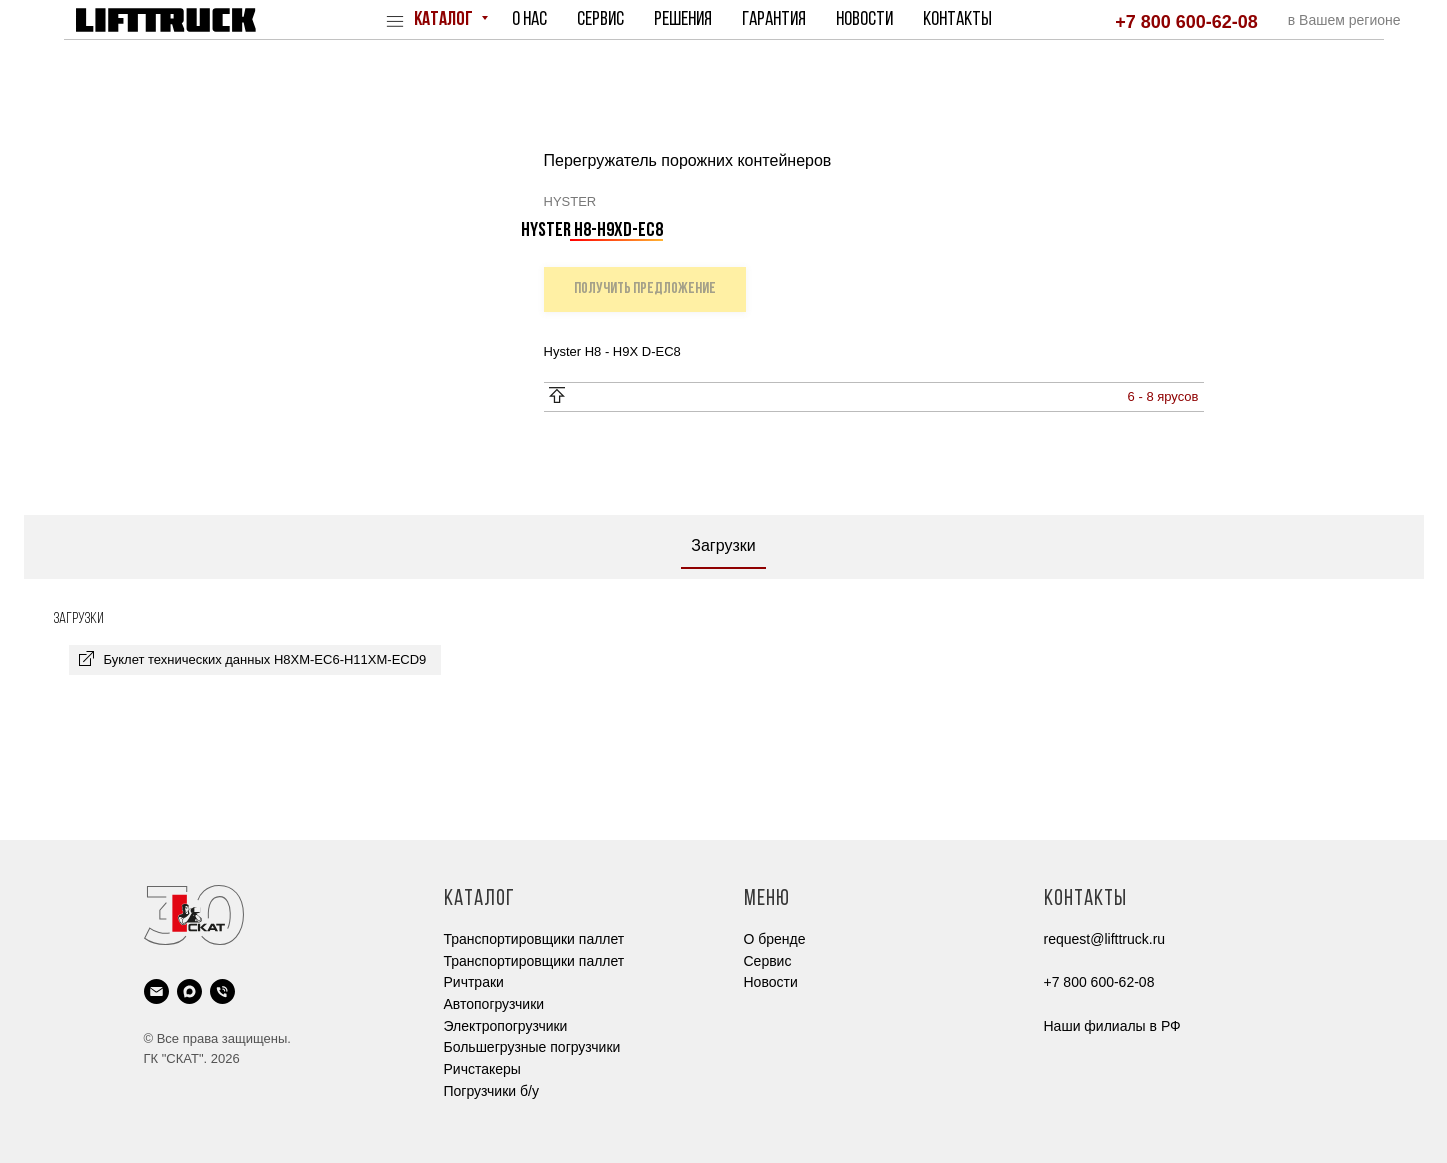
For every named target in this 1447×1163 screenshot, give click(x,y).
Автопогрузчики (494, 1004)
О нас (529, 20)
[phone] (222, 991)
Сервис (600, 20)
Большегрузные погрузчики (532, 1047)
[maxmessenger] (189, 991)
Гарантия (774, 20)
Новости (864, 20)
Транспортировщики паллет (534, 939)
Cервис (768, 961)
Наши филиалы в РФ (1112, 1026)
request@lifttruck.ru (1105, 939)
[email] (156, 991)
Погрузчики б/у (491, 1091)
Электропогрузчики (506, 1026)
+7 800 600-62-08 (1186, 22)
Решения (683, 20)
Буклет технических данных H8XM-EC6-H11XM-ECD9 (265, 659)
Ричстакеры (482, 1069)
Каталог (445, 20)
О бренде (775, 939)
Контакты (957, 20)
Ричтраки (474, 982)
